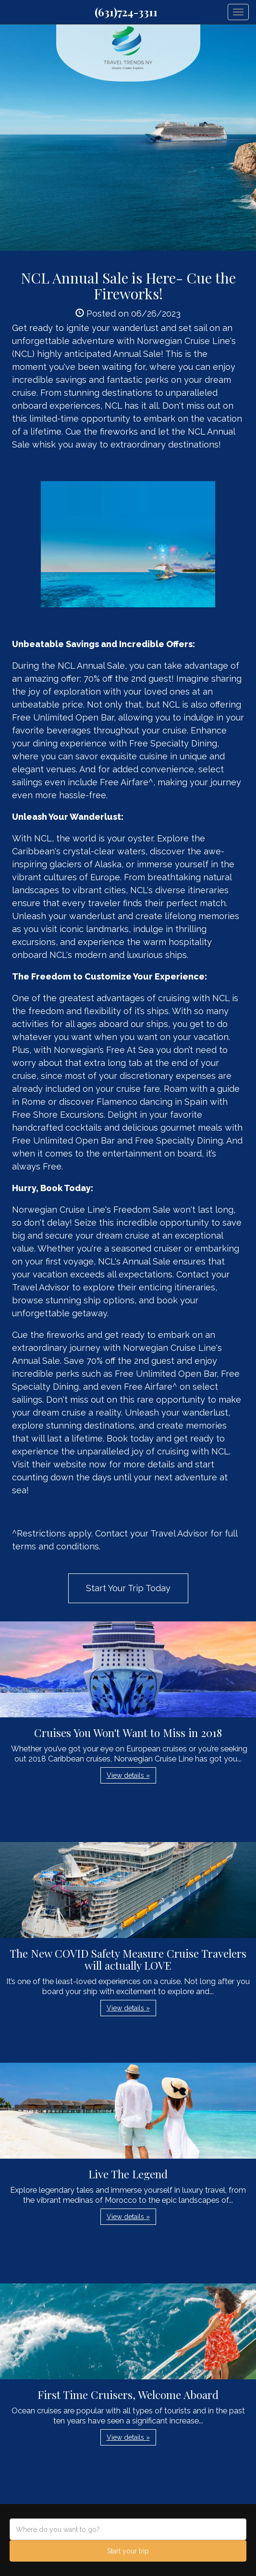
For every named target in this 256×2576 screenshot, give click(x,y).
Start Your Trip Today (128, 1588)
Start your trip (128, 2551)
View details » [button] (128, 1775)
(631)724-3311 (126, 12)
